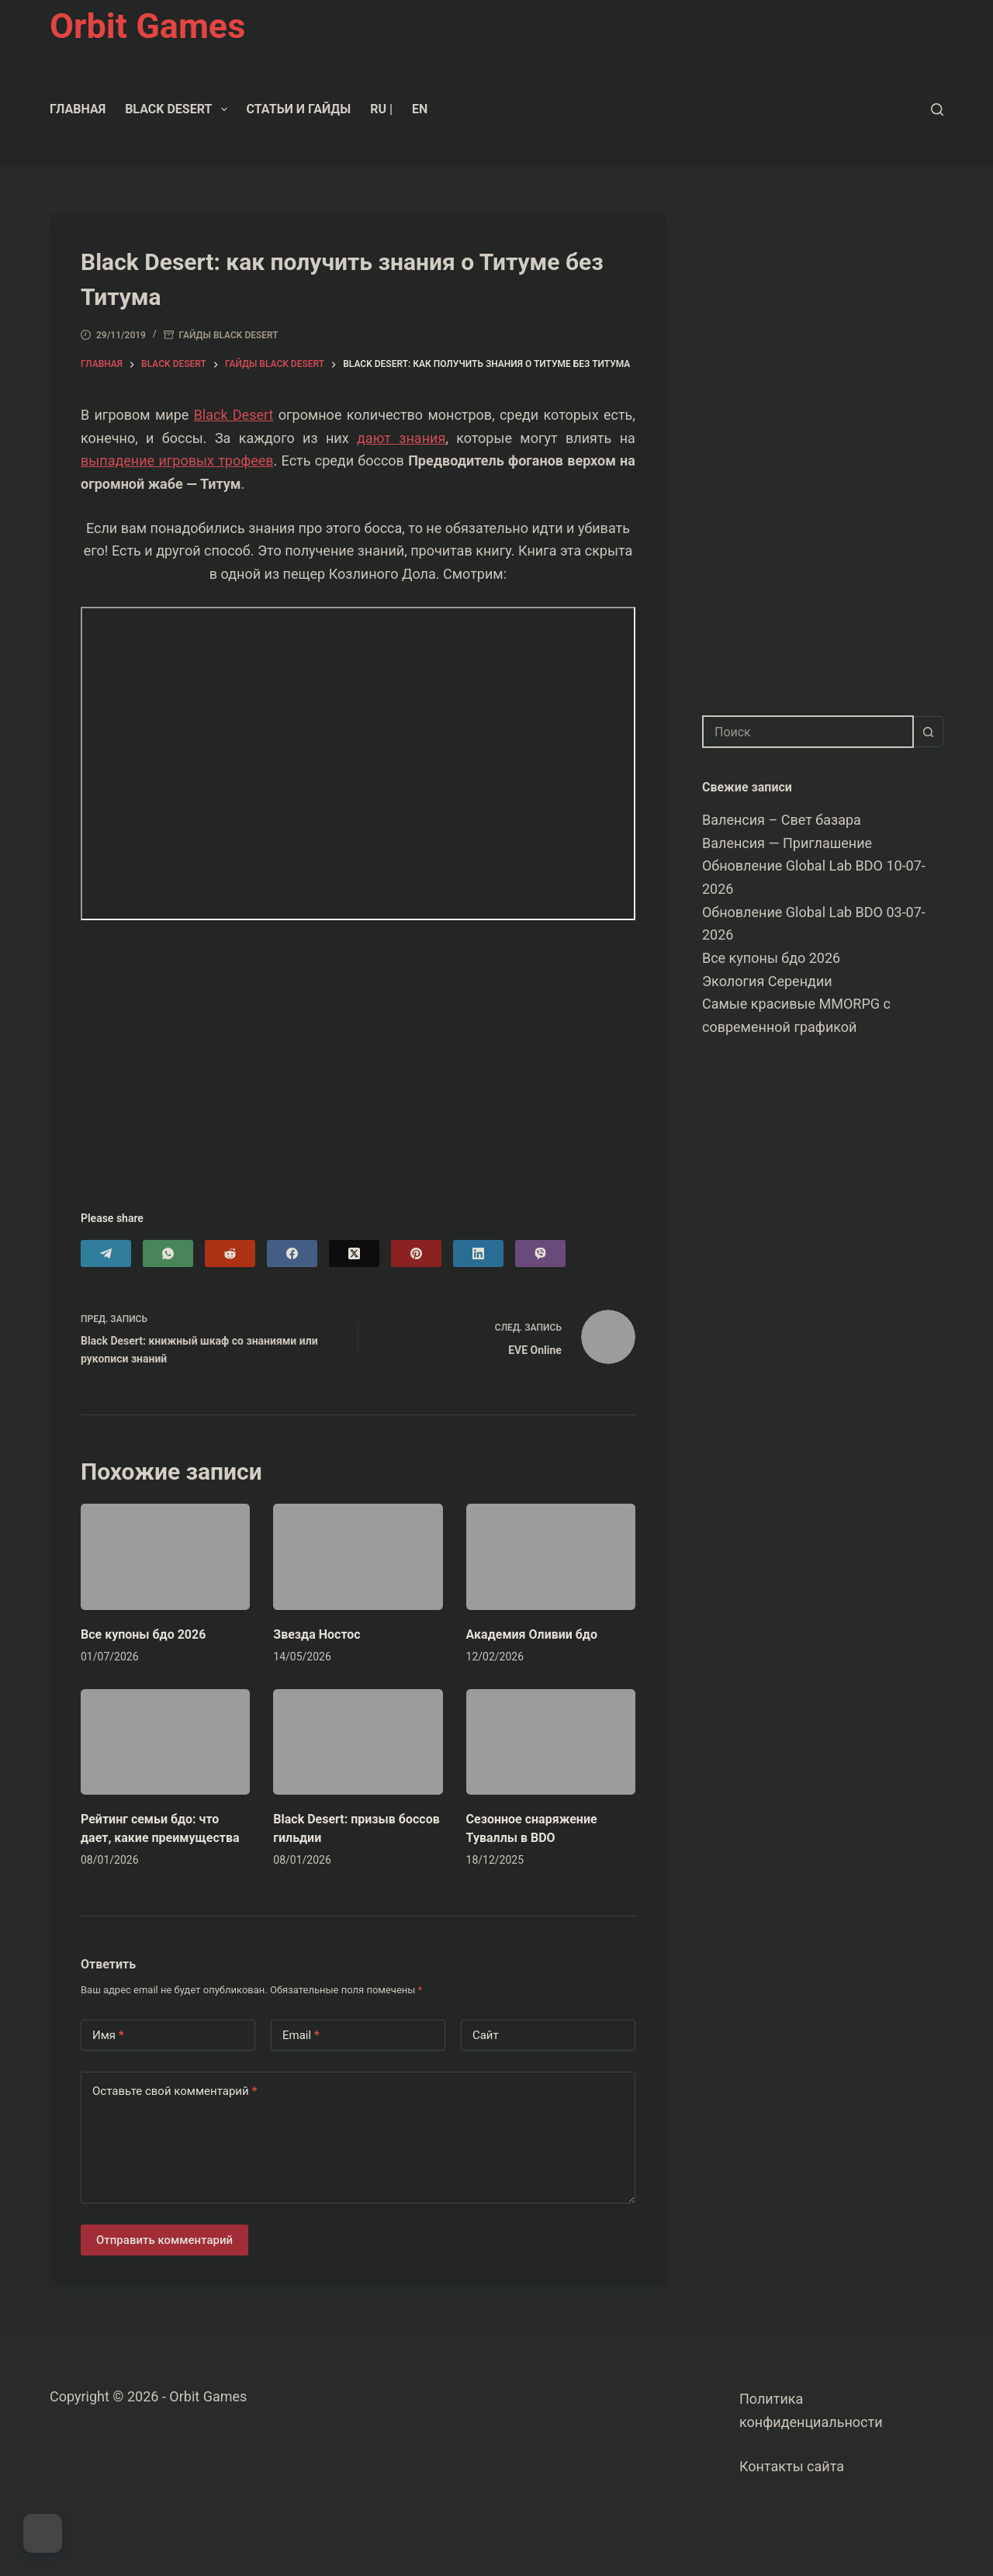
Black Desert (179, 109)
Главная (78, 109)
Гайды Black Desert (229, 335)
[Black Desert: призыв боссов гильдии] (357, 1742)
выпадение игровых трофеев (177, 460)
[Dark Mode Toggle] (42, 2533)
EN (419, 109)
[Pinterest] (416, 1253)
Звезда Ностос (316, 1634)
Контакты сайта (791, 2466)
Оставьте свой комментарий (174, 2091)
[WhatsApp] (168, 1253)
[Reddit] (230, 1253)
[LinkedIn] (478, 1253)
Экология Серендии (767, 981)
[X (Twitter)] (354, 1253)
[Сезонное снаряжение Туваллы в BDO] (550, 1742)
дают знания (401, 438)
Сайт (485, 2035)
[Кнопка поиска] (928, 731)
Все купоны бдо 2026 (143, 1634)
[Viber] (540, 1253)
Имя (108, 2035)
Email (301, 2035)
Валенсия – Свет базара (781, 820)
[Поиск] (937, 109)
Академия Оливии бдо (531, 1634)
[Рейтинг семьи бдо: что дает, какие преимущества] (165, 1742)
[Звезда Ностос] (357, 1556)
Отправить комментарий (164, 2240)
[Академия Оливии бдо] (550, 1556)
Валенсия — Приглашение (787, 843)
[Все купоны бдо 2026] (165, 1556)
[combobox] (808, 731)
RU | (381, 109)
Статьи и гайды (299, 109)
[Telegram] (106, 1253)
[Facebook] (292, 1253)
